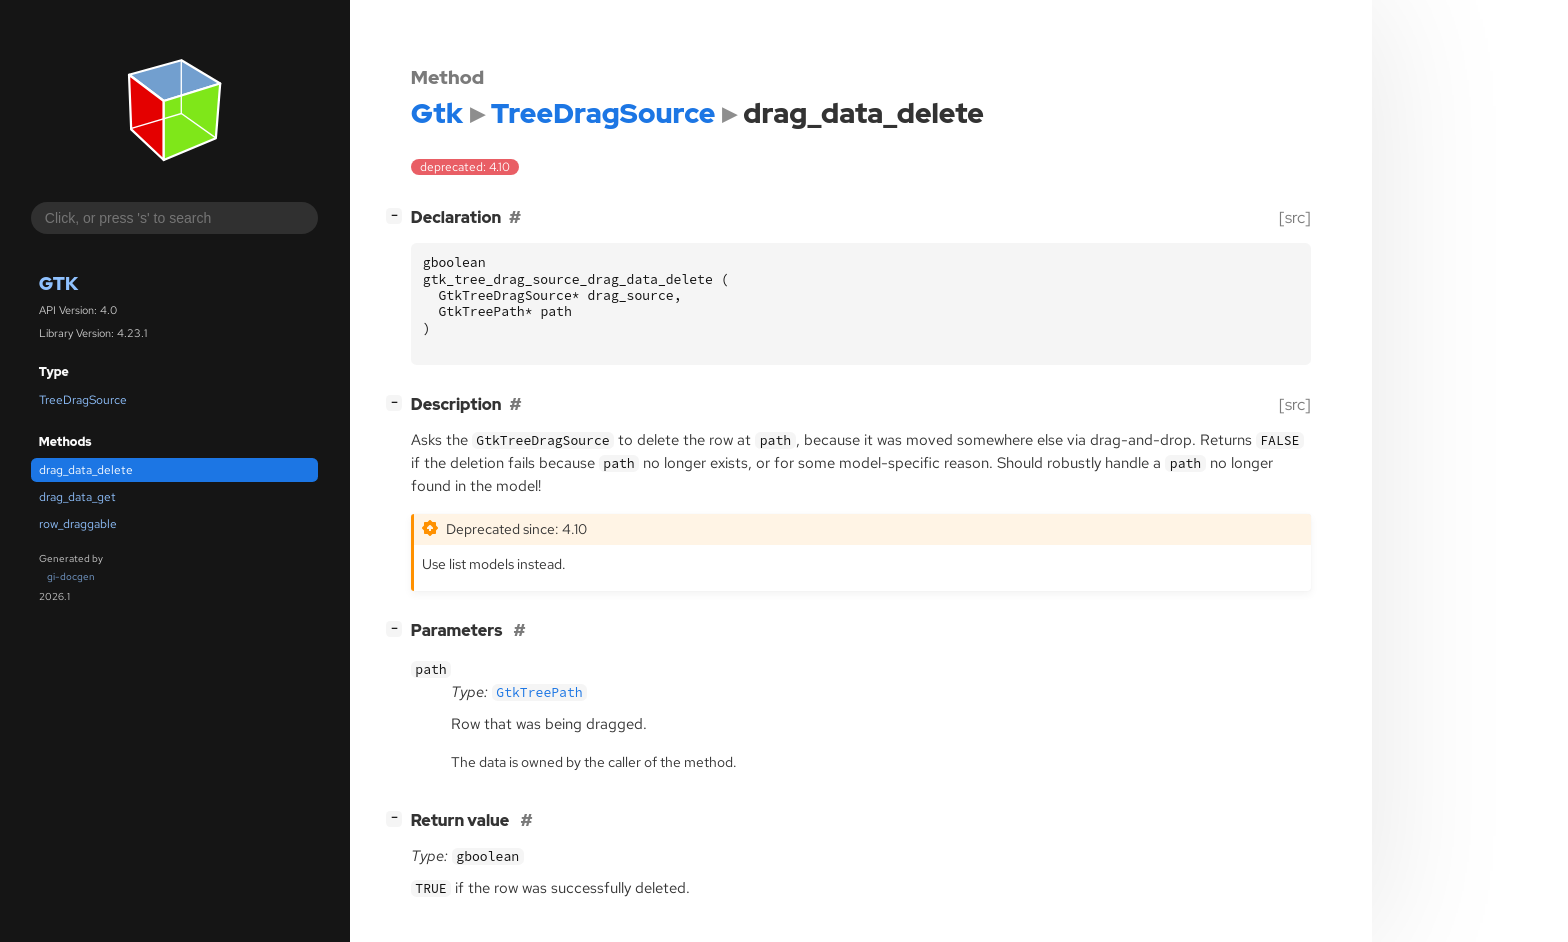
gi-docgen (71, 576)
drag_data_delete (86, 470)
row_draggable (78, 524)
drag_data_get (77, 497)
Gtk (58, 283)
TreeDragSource (83, 400)
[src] (1295, 217)
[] (398, 215)
